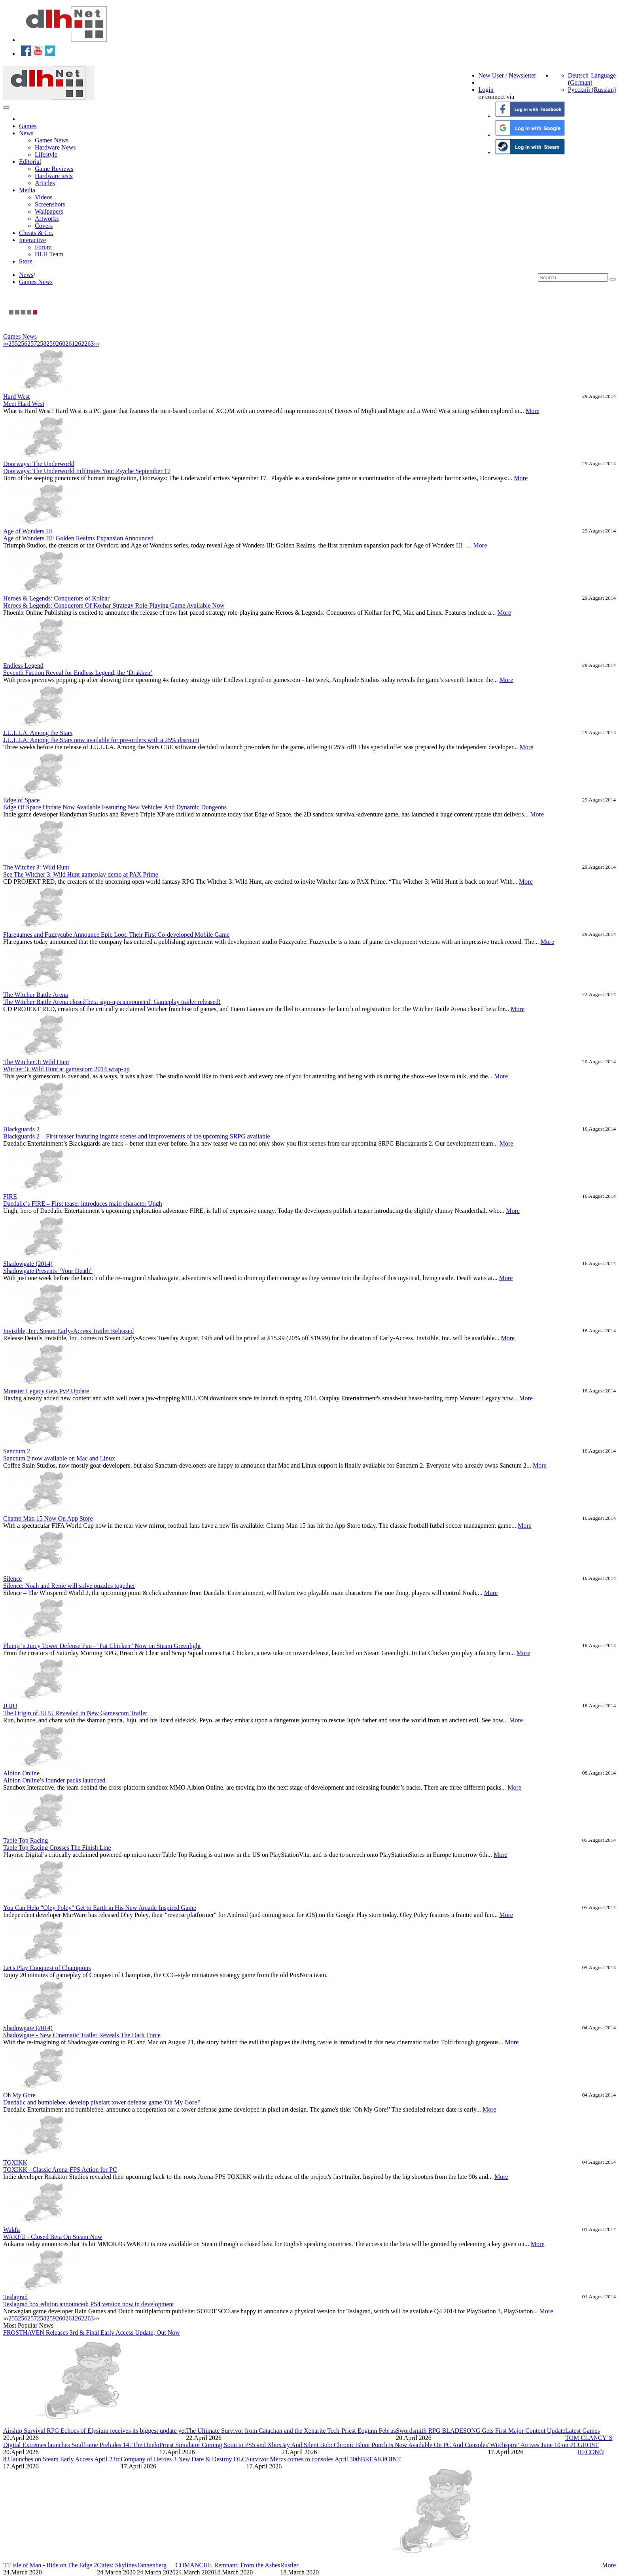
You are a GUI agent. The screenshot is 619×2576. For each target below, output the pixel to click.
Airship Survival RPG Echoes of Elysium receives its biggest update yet (94, 2430)
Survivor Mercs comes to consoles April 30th (303, 2459)
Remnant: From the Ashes (247, 2565)
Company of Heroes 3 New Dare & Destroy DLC (183, 2459)
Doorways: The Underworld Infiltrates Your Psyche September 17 (86, 471)
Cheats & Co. (36, 232)
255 (13, 343)
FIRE (10, 1196)
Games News (51, 140)
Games (27, 126)
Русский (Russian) (592, 89)
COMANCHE (194, 2565)
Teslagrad (15, 2297)
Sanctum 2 (16, 1451)
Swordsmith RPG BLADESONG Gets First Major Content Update (480, 2430)
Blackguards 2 (21, 1129)
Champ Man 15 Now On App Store (48, 1518)
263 (89, 343)
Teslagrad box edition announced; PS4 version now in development (88, 2304)
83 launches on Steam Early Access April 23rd (62, 2459)
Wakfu (11, 2229)
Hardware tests (54, 175)
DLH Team (49, 254)
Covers (44, 225)
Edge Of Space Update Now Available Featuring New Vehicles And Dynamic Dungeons (115, 807)
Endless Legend (23, 665)
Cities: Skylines (117, 2565)
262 (79, 343)
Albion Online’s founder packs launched (54, 1780)
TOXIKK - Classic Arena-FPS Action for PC (60, 2169)
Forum (43, 247)
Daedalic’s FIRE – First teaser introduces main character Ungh (82, 1203)
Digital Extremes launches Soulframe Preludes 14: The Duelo (81, 2445)
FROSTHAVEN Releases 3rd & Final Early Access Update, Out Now (91, 2332)
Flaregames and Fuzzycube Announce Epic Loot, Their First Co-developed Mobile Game (116, 934)
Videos (43, 197)
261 (70, 343)
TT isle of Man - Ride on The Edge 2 (50, 2565)
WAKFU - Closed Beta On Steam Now (52, 2236)
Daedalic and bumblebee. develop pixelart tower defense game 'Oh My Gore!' (101, 2102)
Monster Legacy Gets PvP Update (46, 1391)
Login (486, 89)
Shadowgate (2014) (28, 1263)
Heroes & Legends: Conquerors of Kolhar (56, 598)
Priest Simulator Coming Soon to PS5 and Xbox (220, 2445)
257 (32, 343)
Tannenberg (152, 2565)
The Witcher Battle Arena (35, 994)
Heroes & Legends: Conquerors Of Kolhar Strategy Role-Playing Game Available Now (114, 605)
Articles (45, 183)
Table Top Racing (25, 1840)
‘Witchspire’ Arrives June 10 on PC (533, 2445)
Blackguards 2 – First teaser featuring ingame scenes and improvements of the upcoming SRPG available (136, 1136)
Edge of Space (21, 800)
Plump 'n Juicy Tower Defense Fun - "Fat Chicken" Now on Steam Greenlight (102, 1645)
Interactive (32, 240)
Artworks (47, 218)
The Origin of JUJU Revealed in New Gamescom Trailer (75, 1713)
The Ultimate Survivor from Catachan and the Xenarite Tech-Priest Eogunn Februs (291, 2430)
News (26, 133)
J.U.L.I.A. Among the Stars (37, 732)
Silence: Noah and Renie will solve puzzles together (69, 1585)
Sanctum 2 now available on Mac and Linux (59, 1458)
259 (51, 343)
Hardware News (55, 147)
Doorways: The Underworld (38, 463)
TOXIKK (15, 2162)
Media (27, 190)
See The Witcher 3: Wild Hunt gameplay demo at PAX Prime (80, 874)
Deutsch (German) (580, 79)
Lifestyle (46, 154)
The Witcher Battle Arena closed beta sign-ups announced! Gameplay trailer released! (112, 1001)
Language (603, 75)
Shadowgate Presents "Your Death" (48, 1270)
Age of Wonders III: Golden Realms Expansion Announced (78, 538)
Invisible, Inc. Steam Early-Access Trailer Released (68, 1331)
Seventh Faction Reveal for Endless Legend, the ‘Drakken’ (78, 672)
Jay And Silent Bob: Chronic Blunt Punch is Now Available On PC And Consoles (385, 2445)
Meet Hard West (23, 403)
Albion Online (21, 1773)
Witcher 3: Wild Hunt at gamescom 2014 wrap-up (66, 1069)
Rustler (289, 2565)
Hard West (16, 396)
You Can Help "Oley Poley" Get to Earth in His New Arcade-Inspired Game (99, 1907)
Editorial (30, 161)
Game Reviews (54, 168)
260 (60, 343)
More (532, 410)
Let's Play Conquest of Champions (47, 1967)
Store (25, 261)
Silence (12, 1578)
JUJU (10, 1706)
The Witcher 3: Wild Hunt (36, 867)
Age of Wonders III (27, 531)
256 (22, 343)
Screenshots (50, 204)
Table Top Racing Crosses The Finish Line (57, 1847)
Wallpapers (49, 211)
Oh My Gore (19, 2095)
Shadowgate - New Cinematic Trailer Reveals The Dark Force (82, 2035)
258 (41, 343)
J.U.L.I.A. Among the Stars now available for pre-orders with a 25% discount (101, 740)
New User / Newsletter (507, 75)
